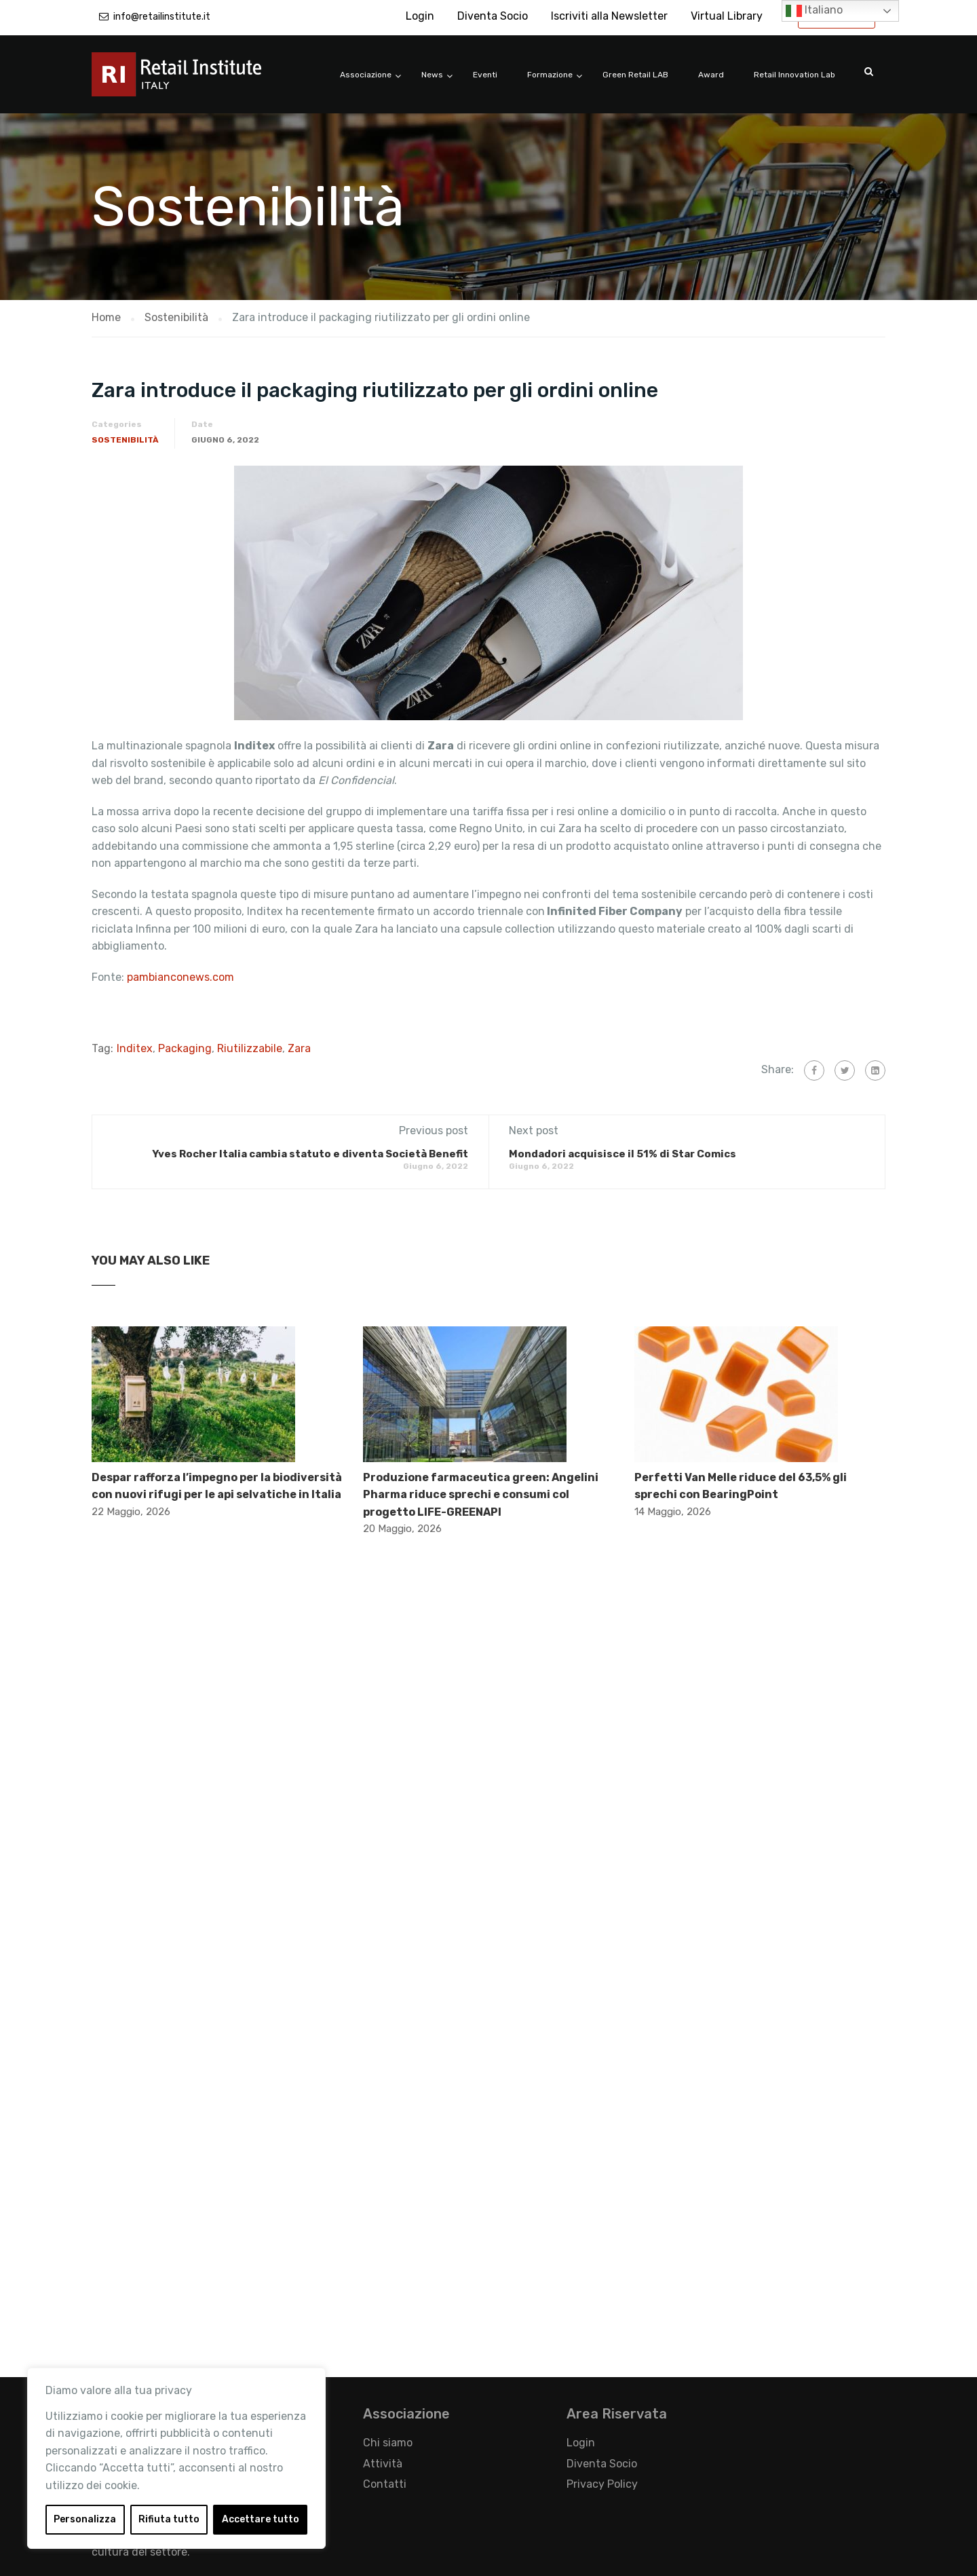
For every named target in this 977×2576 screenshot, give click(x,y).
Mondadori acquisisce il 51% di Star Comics (622, 1154)
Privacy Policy (602, 2484)
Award (711, 74)
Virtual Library (727, 16)
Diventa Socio (492, 16)
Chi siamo (388, 2442)
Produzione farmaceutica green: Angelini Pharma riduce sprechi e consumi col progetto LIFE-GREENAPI (480, 1494)
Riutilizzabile (249, 1048)
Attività (382, 2463)
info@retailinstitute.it (161, 16)
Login (420, 16)
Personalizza (85, 2519)
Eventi (485, 74)
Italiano (814, 11)
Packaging (185, 1048)
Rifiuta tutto (168, 2519)
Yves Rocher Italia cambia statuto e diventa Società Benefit (310, 1154)
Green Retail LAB (635, 74)
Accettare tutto (260, 2519)
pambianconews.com (182, 977)
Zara (299, 1048)
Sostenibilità (125, 440)
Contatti (384, 2484)
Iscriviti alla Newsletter (609, 16)
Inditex (135, 1048)
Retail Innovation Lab (794, 74)
